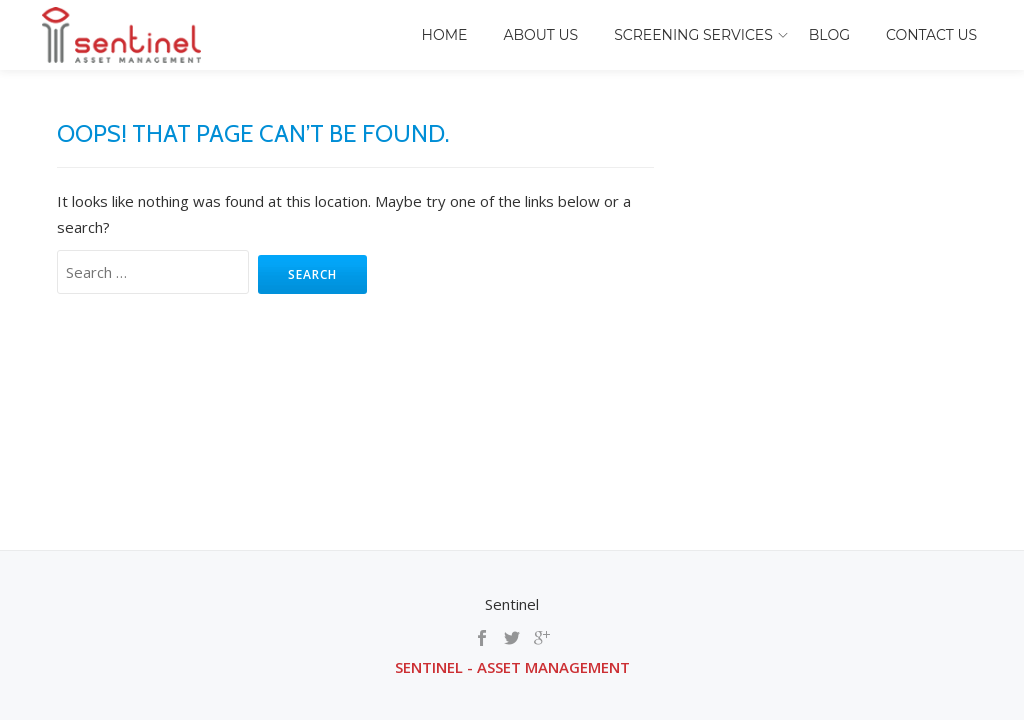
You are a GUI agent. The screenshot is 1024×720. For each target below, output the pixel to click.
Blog (829, 35)
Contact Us (931, 35)
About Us (540, 35)
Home (445, 35)
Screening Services (693, 35)
